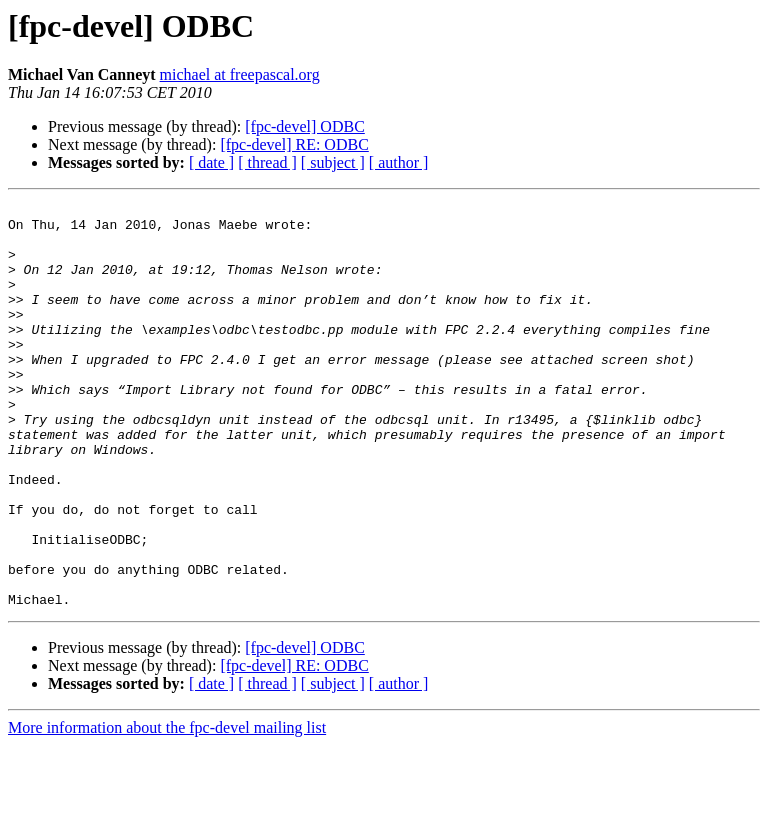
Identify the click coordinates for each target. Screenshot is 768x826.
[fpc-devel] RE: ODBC (294, 144)
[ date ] (211, 162)
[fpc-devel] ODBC (305, 126)
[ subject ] (333, 162)
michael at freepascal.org (240, 74)
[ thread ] (267, 162)
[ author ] (399, 162)
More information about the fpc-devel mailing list (167, 808)
